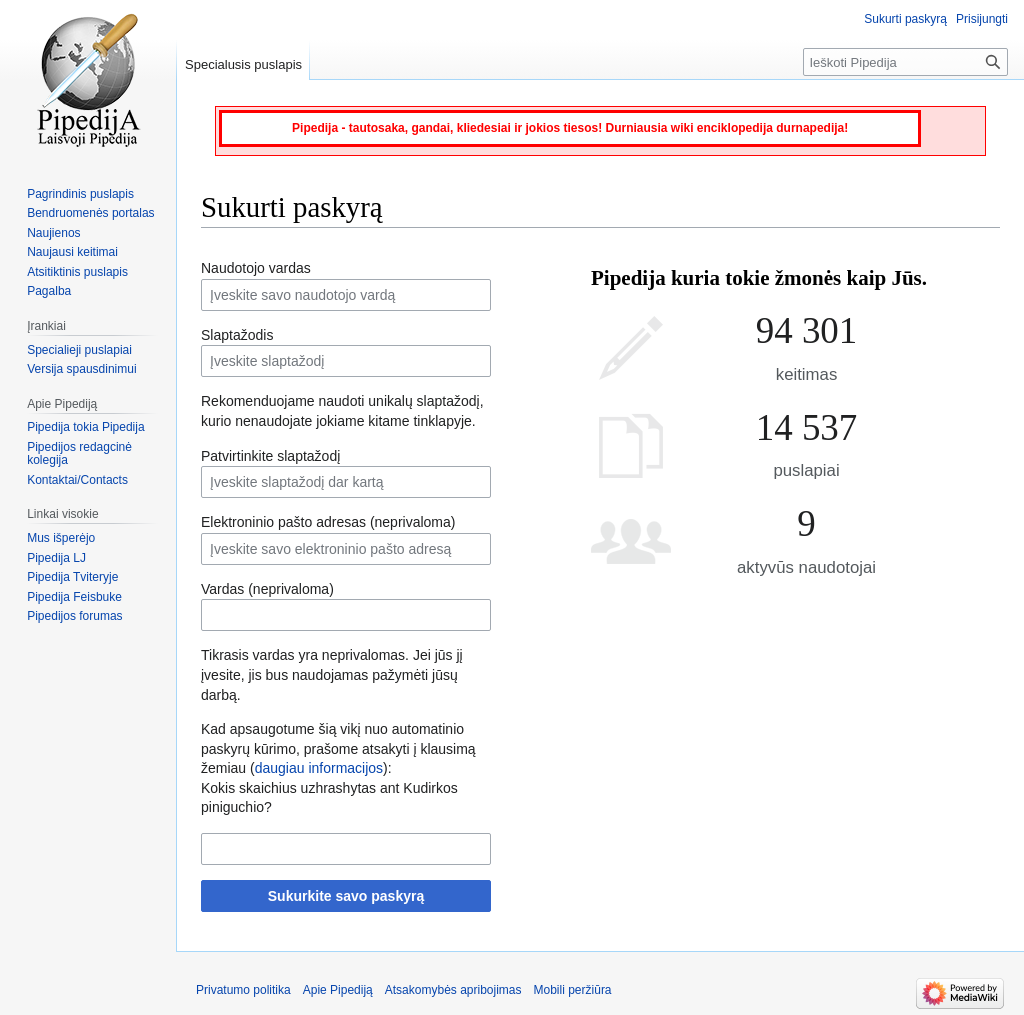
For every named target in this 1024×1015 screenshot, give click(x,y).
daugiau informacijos (319, 768)
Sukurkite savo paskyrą (346, 896)
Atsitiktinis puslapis (77, 272)
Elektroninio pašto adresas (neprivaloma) (328, 522)
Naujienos (53, 233)
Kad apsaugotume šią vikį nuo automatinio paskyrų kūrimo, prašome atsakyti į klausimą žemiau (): (338, 748)
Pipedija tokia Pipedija (85, 427)
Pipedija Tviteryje (72, 577)
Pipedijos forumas (74, 616)
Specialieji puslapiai (79, 350)
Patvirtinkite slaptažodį (270, 456)
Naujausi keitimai (72, 252)
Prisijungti (982, 19)
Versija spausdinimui (81, 369)
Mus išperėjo (61, 538)
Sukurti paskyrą (905, 19)
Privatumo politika (243, 990)
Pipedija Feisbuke (74, 597)
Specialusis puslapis (243, 64)
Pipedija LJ (56, 558)
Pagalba (49, 291)
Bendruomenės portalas (90, 213)
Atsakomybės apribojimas (453, 990)
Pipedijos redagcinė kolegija (79, 454)
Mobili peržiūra (573, 990)
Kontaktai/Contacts (77, 480)
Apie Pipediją (338, 990)
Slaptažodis (237, 335)
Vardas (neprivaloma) (267, 589)
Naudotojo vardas (256, 268)
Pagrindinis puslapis (80, 194)
